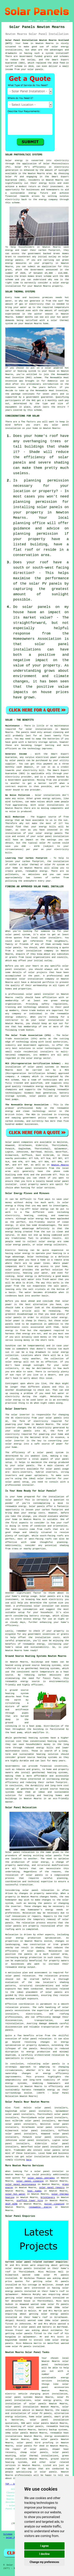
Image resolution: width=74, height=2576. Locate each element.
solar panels (60, 2320)
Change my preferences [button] (44, 2562)
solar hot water (15, 2194)
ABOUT (45, 21)
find (16, 2108)
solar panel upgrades (41, 2178)
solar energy (14, 1938)
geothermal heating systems (42, 1668)
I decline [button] (44, 2553)
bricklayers (48, 2197)
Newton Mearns (60, 1165)
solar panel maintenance (20, 2184)
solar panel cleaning (30, 2181)
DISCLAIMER (64, 21)
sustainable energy (23, 193)
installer (28, 1485)
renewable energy (40, 2207)
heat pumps (34, 2191)
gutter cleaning (54, 2204)
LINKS (37, 21)
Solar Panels (14, 2537)
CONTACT (54, 21)
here (28, 2160)
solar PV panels (57, 2281)
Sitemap (7, 2534)
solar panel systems (19, 2397)
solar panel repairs (52, 2187)
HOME (30, 21)
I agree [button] (44, 2545)
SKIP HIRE (11, 2204)
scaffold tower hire (30, 2200)
